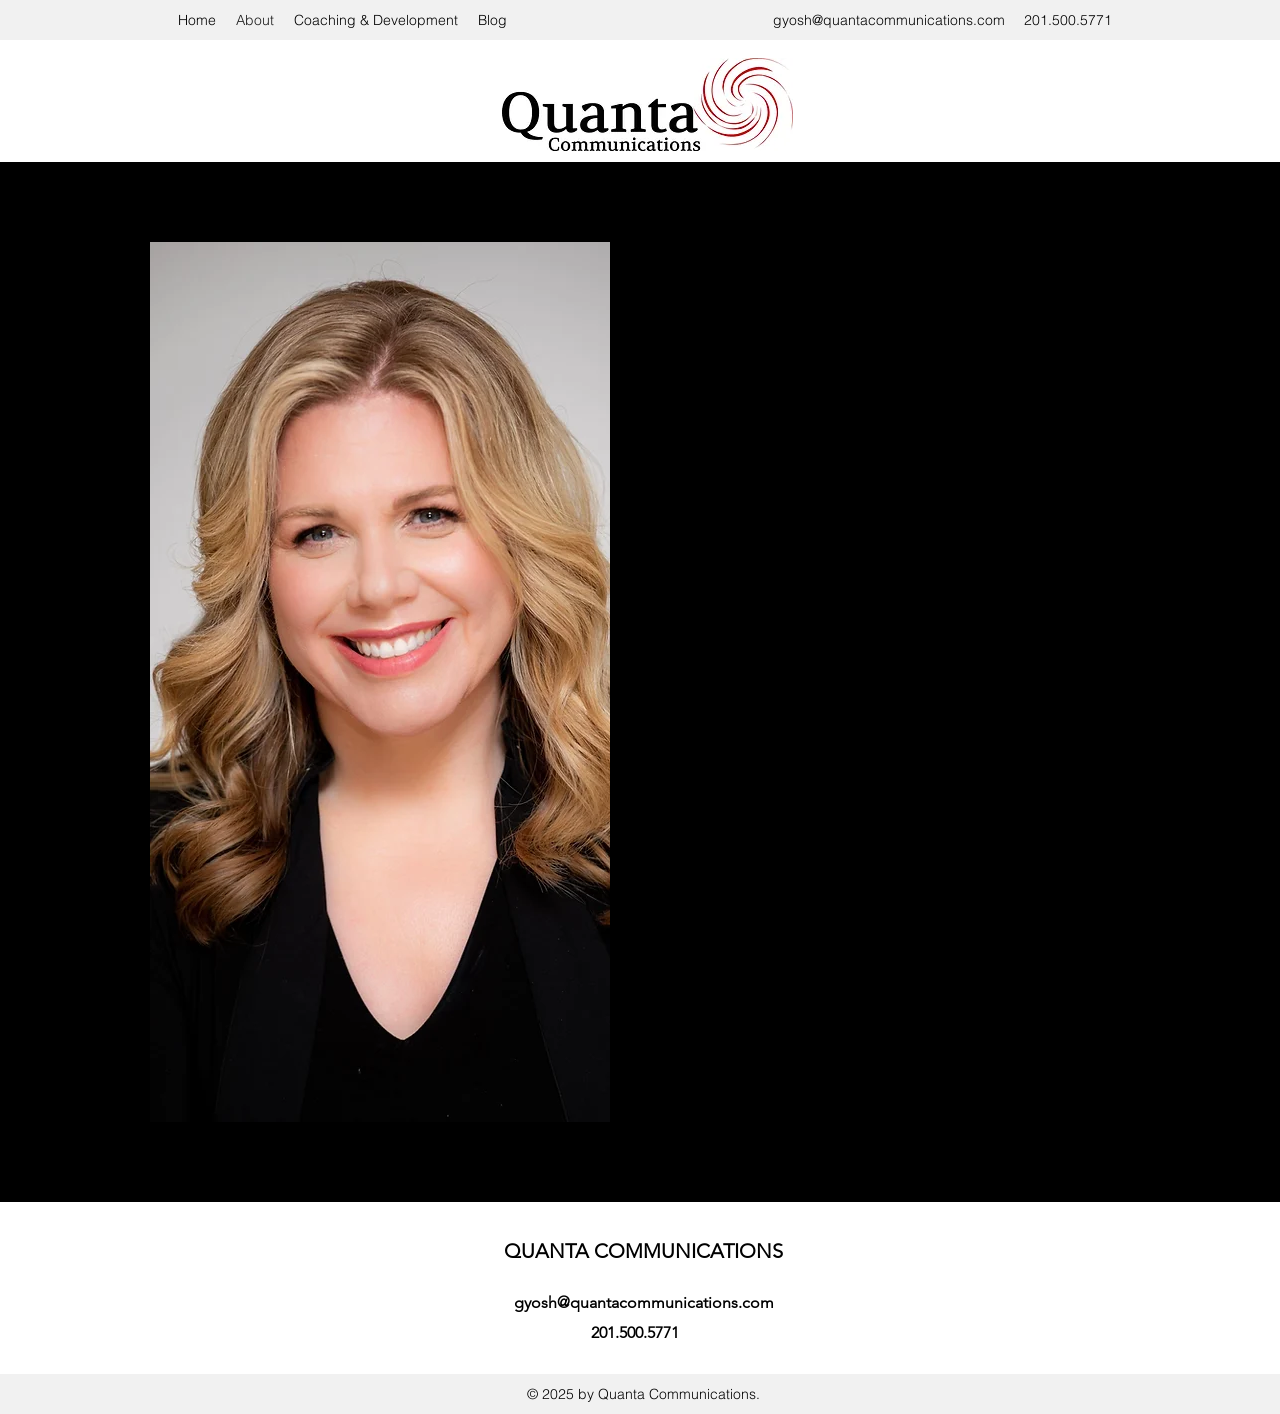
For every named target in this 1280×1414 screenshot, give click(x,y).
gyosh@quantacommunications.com (889, 20)
